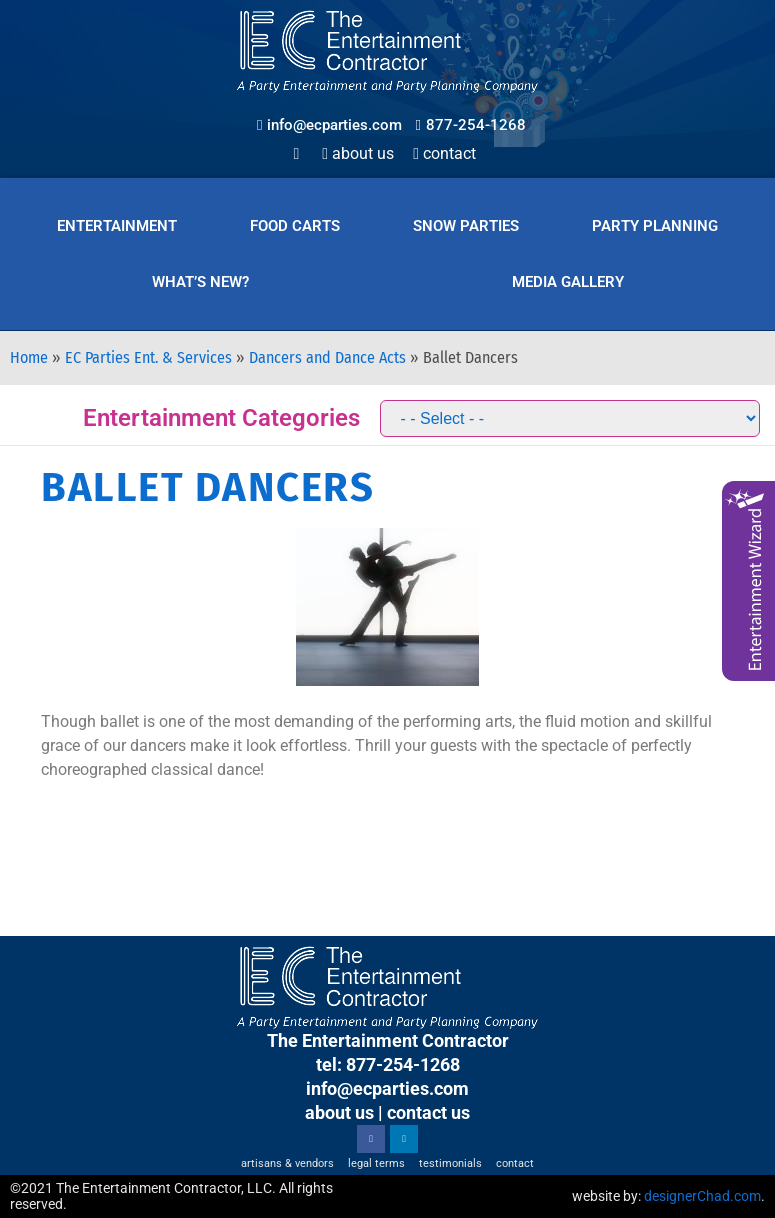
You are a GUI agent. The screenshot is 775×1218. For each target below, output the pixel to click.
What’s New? (200, 282)
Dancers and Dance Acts (327, 357)
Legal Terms (376, 1163)
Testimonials (450, 1163)
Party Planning (655, 226)
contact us (428, 1112)
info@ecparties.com (387, 1088)
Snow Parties (466, 226)
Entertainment (117, 226)
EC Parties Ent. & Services (148, 357)
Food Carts (295, 226)
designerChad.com (702, 1196)
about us (339, 1112)
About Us (358, 153)
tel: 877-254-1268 (388, 1064)
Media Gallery (568, 282)
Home (29, 357)
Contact (444, 153)
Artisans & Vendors (287, 1163)
